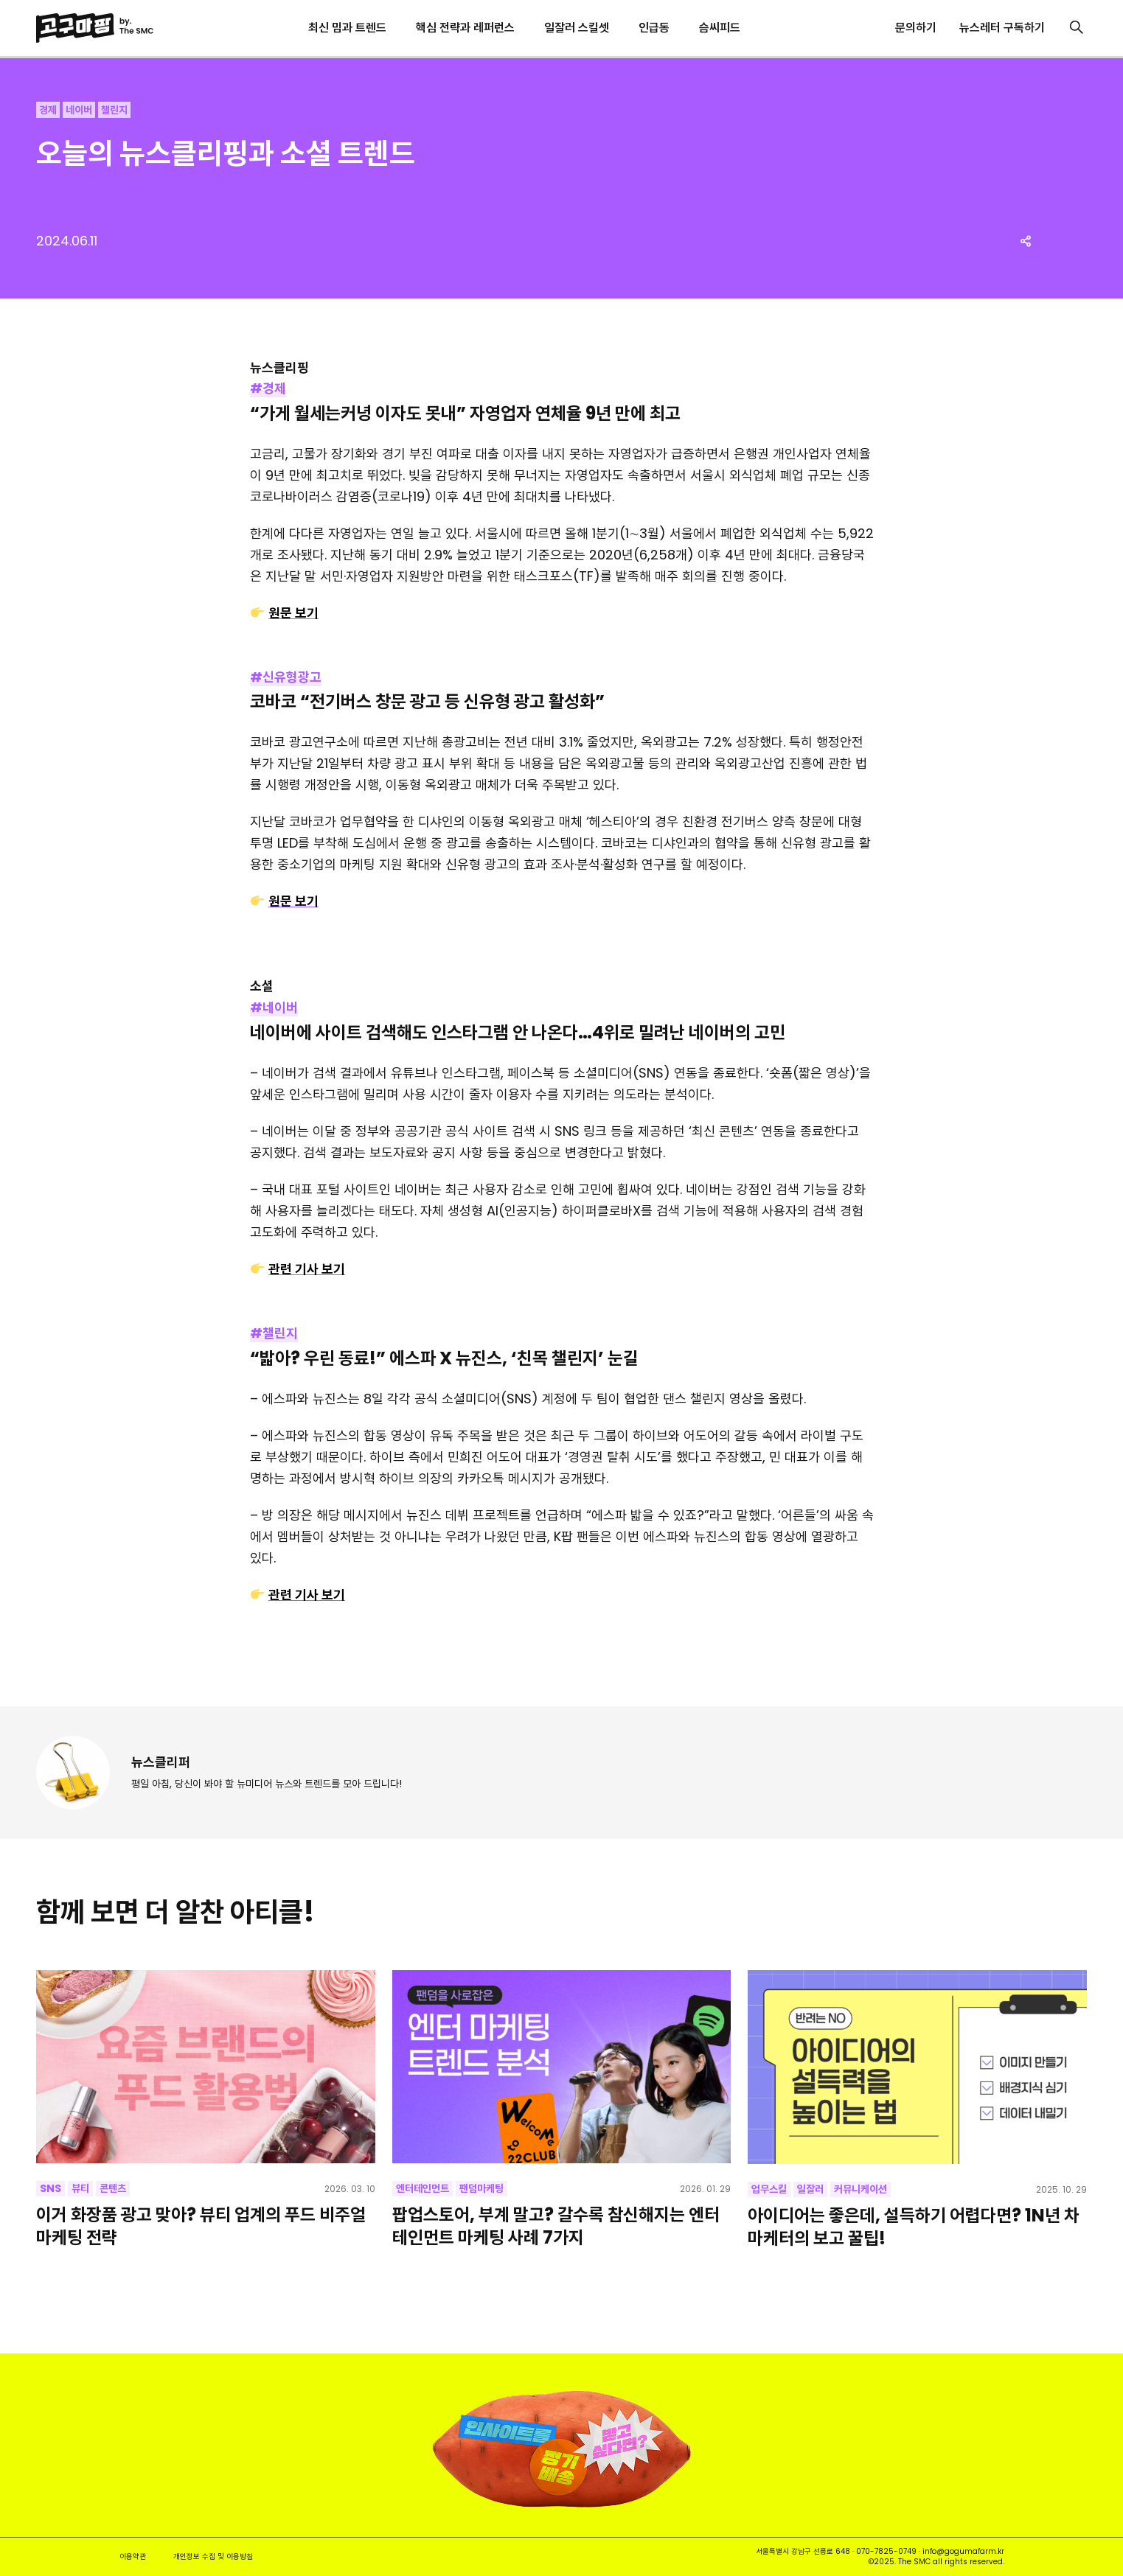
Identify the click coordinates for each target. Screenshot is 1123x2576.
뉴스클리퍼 (160, 1762)
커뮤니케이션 (860, 2189)
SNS (50, 2188)
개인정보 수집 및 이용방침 (213, 2556)
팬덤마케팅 (481, 2188)
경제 (48, 109)
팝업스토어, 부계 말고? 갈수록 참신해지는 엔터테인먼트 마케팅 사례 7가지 (556, 2226)
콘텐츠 (113, 2188)
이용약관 (132, 2556)
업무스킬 (769, 2189)
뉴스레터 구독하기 (1002, 27)
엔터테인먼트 (422, 2188)
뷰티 (80, 2188)
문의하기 (915, 27)
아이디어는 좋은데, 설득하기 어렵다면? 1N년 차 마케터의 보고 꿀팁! (913, 2226)
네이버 (79, 109)
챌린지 (114, 109)
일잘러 (810, 2189)
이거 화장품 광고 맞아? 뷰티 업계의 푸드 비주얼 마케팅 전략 (201, 2226)
